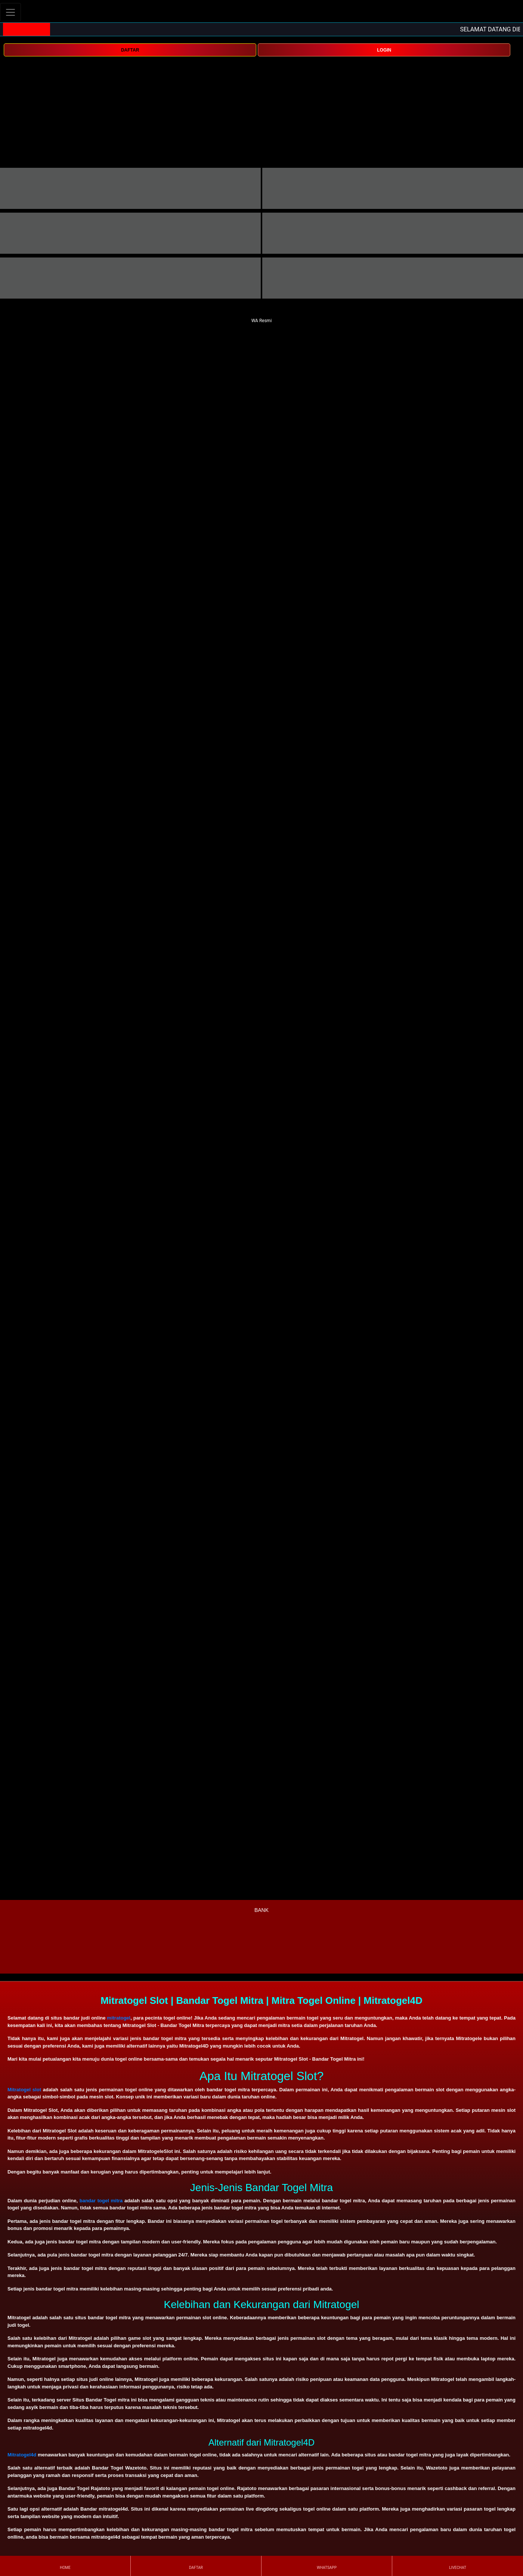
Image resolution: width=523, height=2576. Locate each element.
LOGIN (384, 50)
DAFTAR (130, 50)
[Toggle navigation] (10, 12)
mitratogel (118, 2018)
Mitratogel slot (24, 2089)
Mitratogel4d (21, 2455)
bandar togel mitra (101, 2200)
